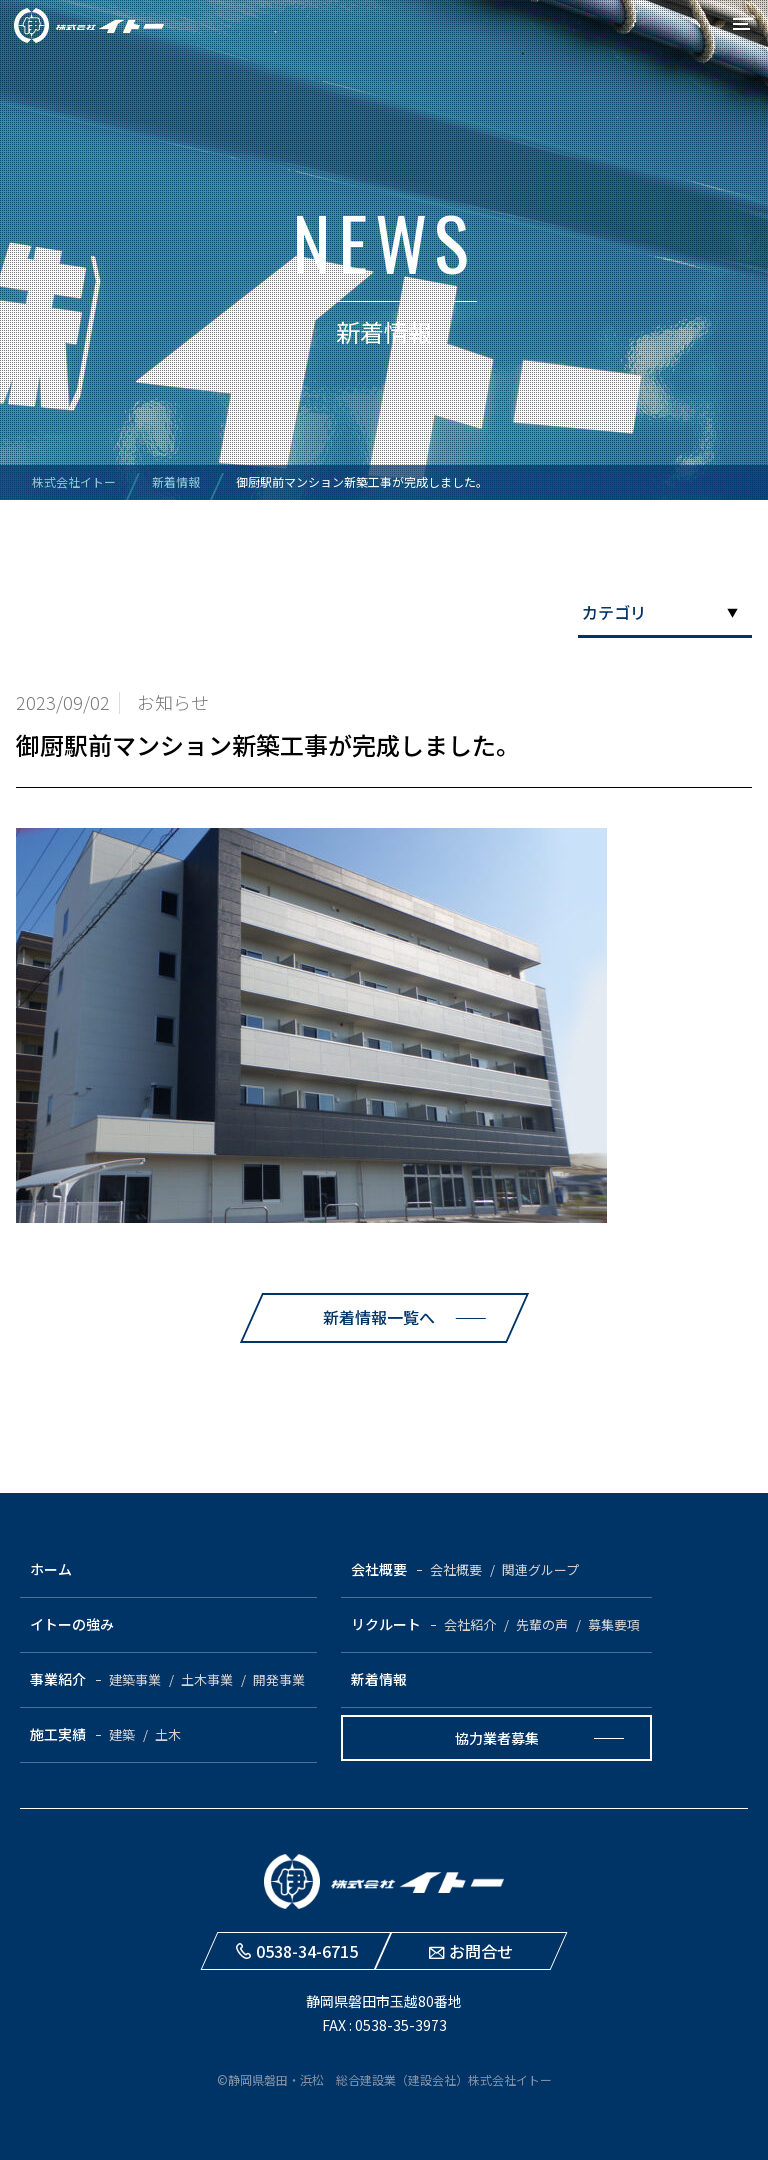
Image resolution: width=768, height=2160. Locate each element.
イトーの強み (72, 1624)
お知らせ (173, 702)
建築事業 (135, 1679)
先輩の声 (542, 1624)
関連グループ (540, 1569)
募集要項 (614, 1624)
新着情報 (379, 1679)
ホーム (51, 1569)
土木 (168, 1734)
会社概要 (379, 1569)
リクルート (386, 1624)
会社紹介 (470, 1624)
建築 (122, 1734)
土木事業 (207, 1679)
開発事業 (279, 1679)
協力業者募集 (497, 1738)
